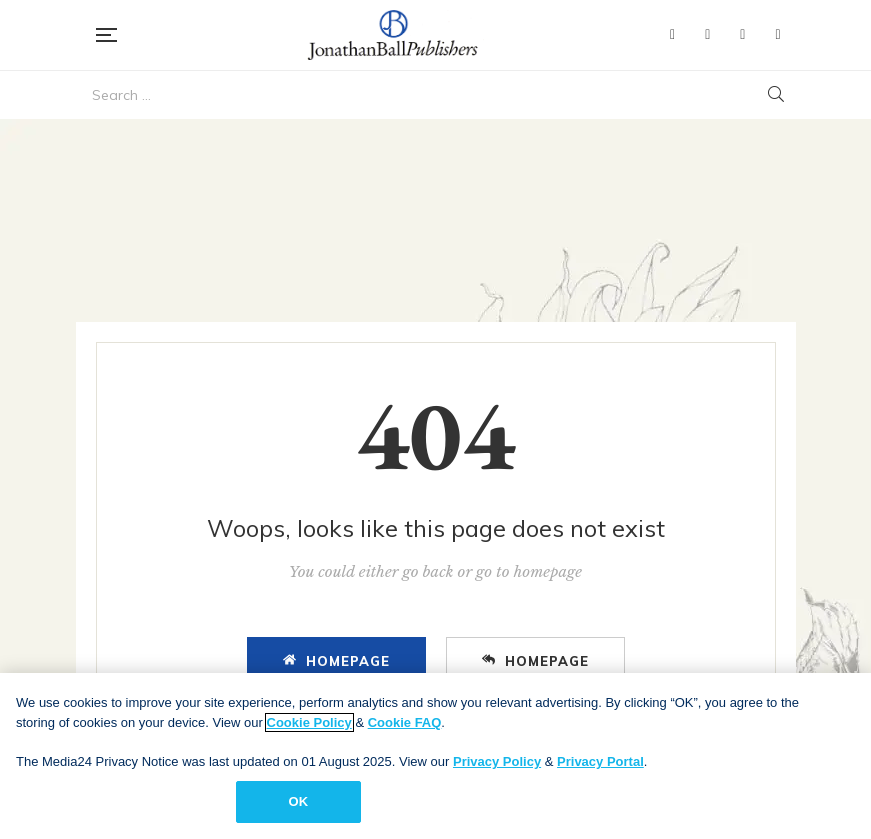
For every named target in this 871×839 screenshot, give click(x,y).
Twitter (707, 35)
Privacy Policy (497, 761)
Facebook (672, 35)
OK (298, 801)
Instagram (777, 35)
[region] (435, 756)
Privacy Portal (600, 761)
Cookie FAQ (405, 722)
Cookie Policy (309, 722)
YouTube (742, 35)
